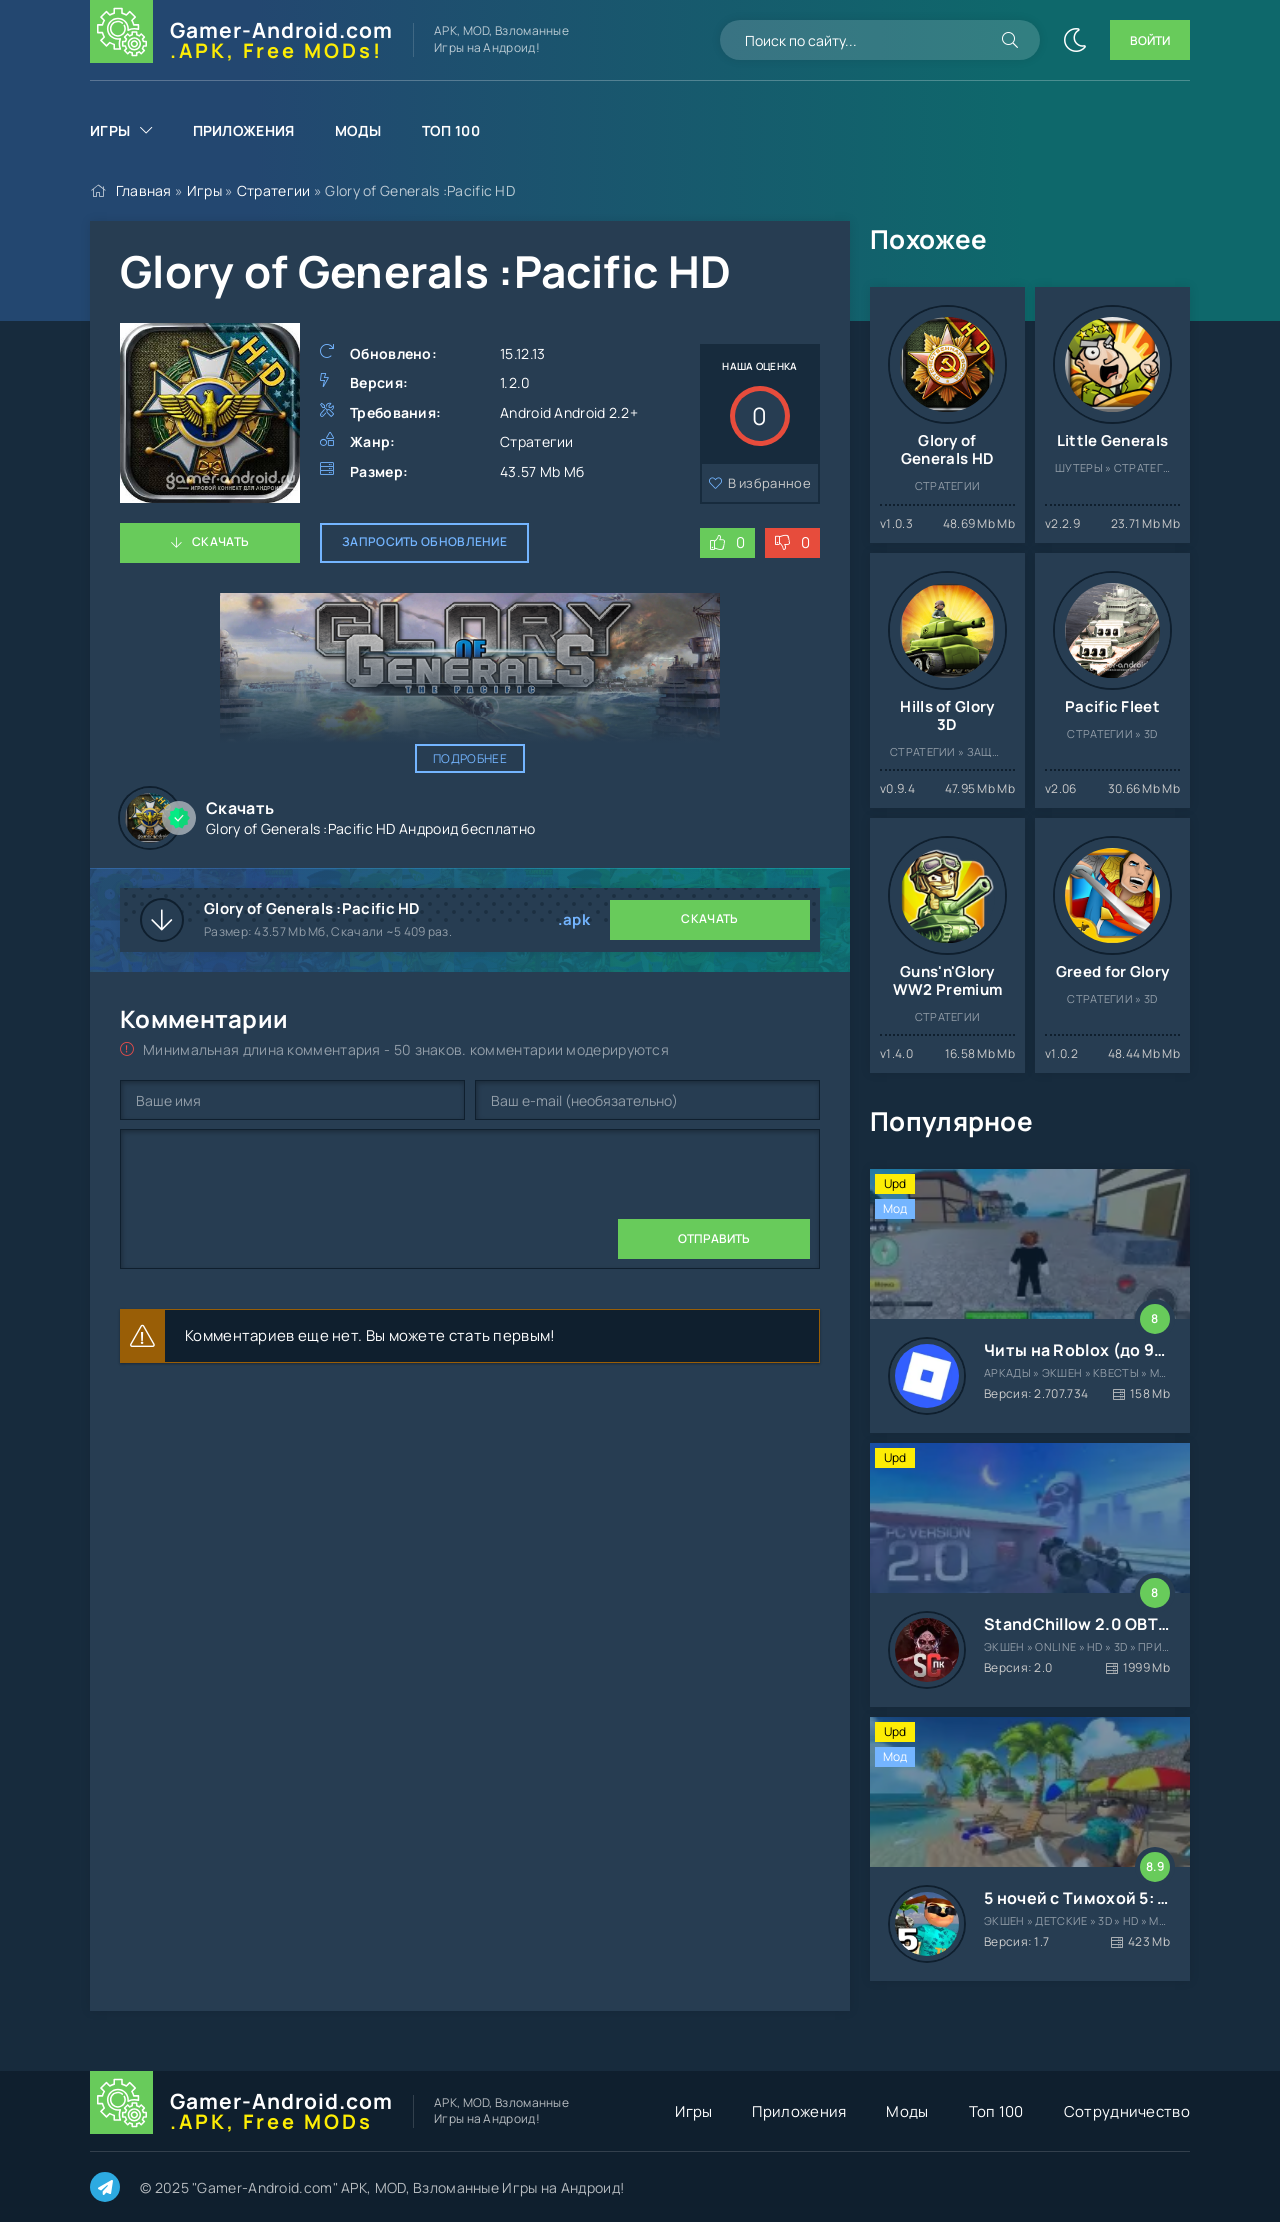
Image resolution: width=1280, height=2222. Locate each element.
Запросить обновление (424, 541)
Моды (358, 130)
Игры (110, 130)
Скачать (220, 541)
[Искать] (1010, 40)
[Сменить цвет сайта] (1075, 40)
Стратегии (274, 190)
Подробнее (470, 758)
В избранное (769, 483)
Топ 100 (451, 130)
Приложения (244, 130)
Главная (144, 190)
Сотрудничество (1127, 2111)
